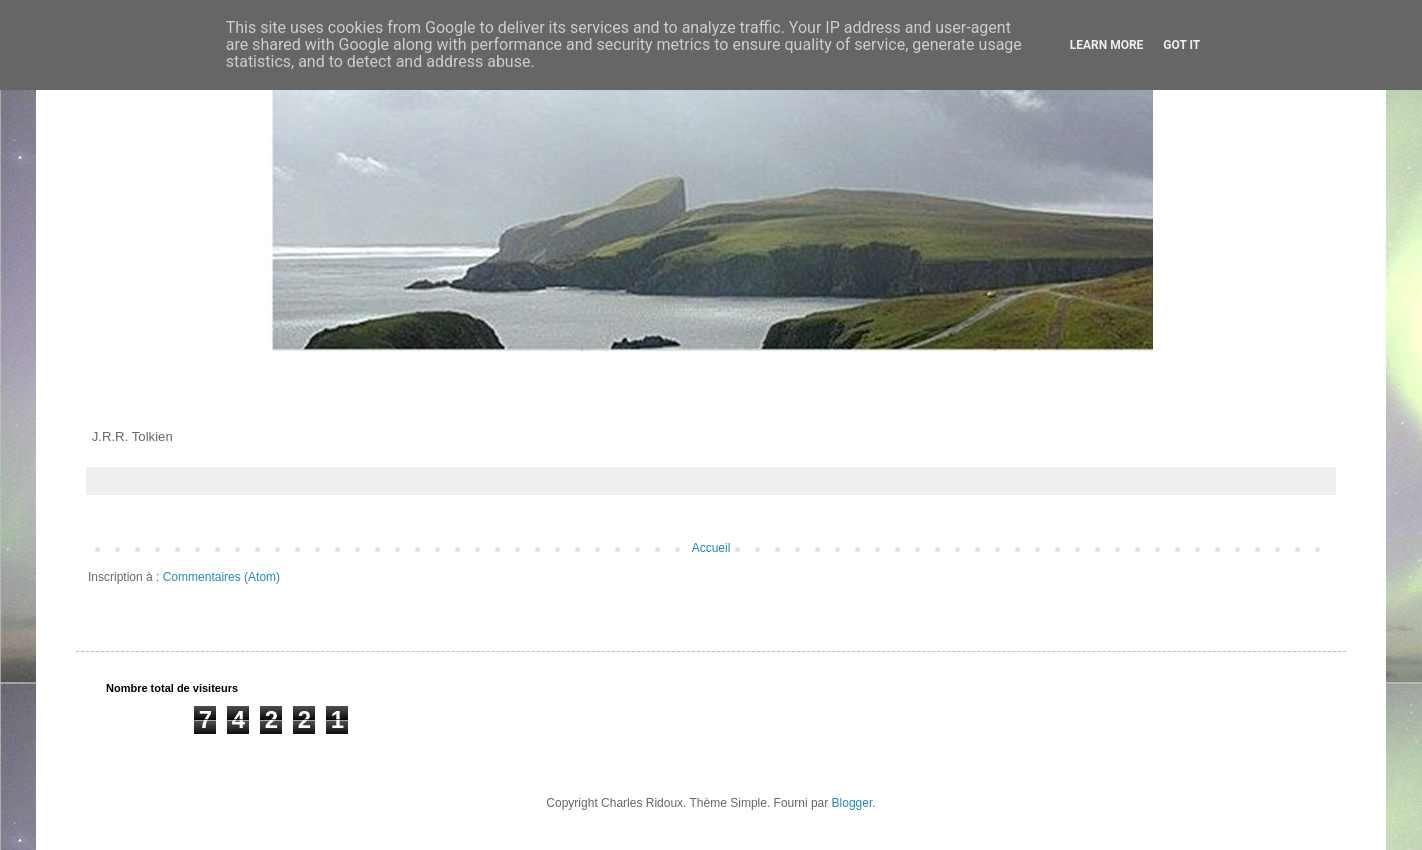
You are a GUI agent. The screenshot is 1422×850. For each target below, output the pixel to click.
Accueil (711, 548)
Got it (1181, 45)
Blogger (852, 803)
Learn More (1107, 45)
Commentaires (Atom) (221, 577)
